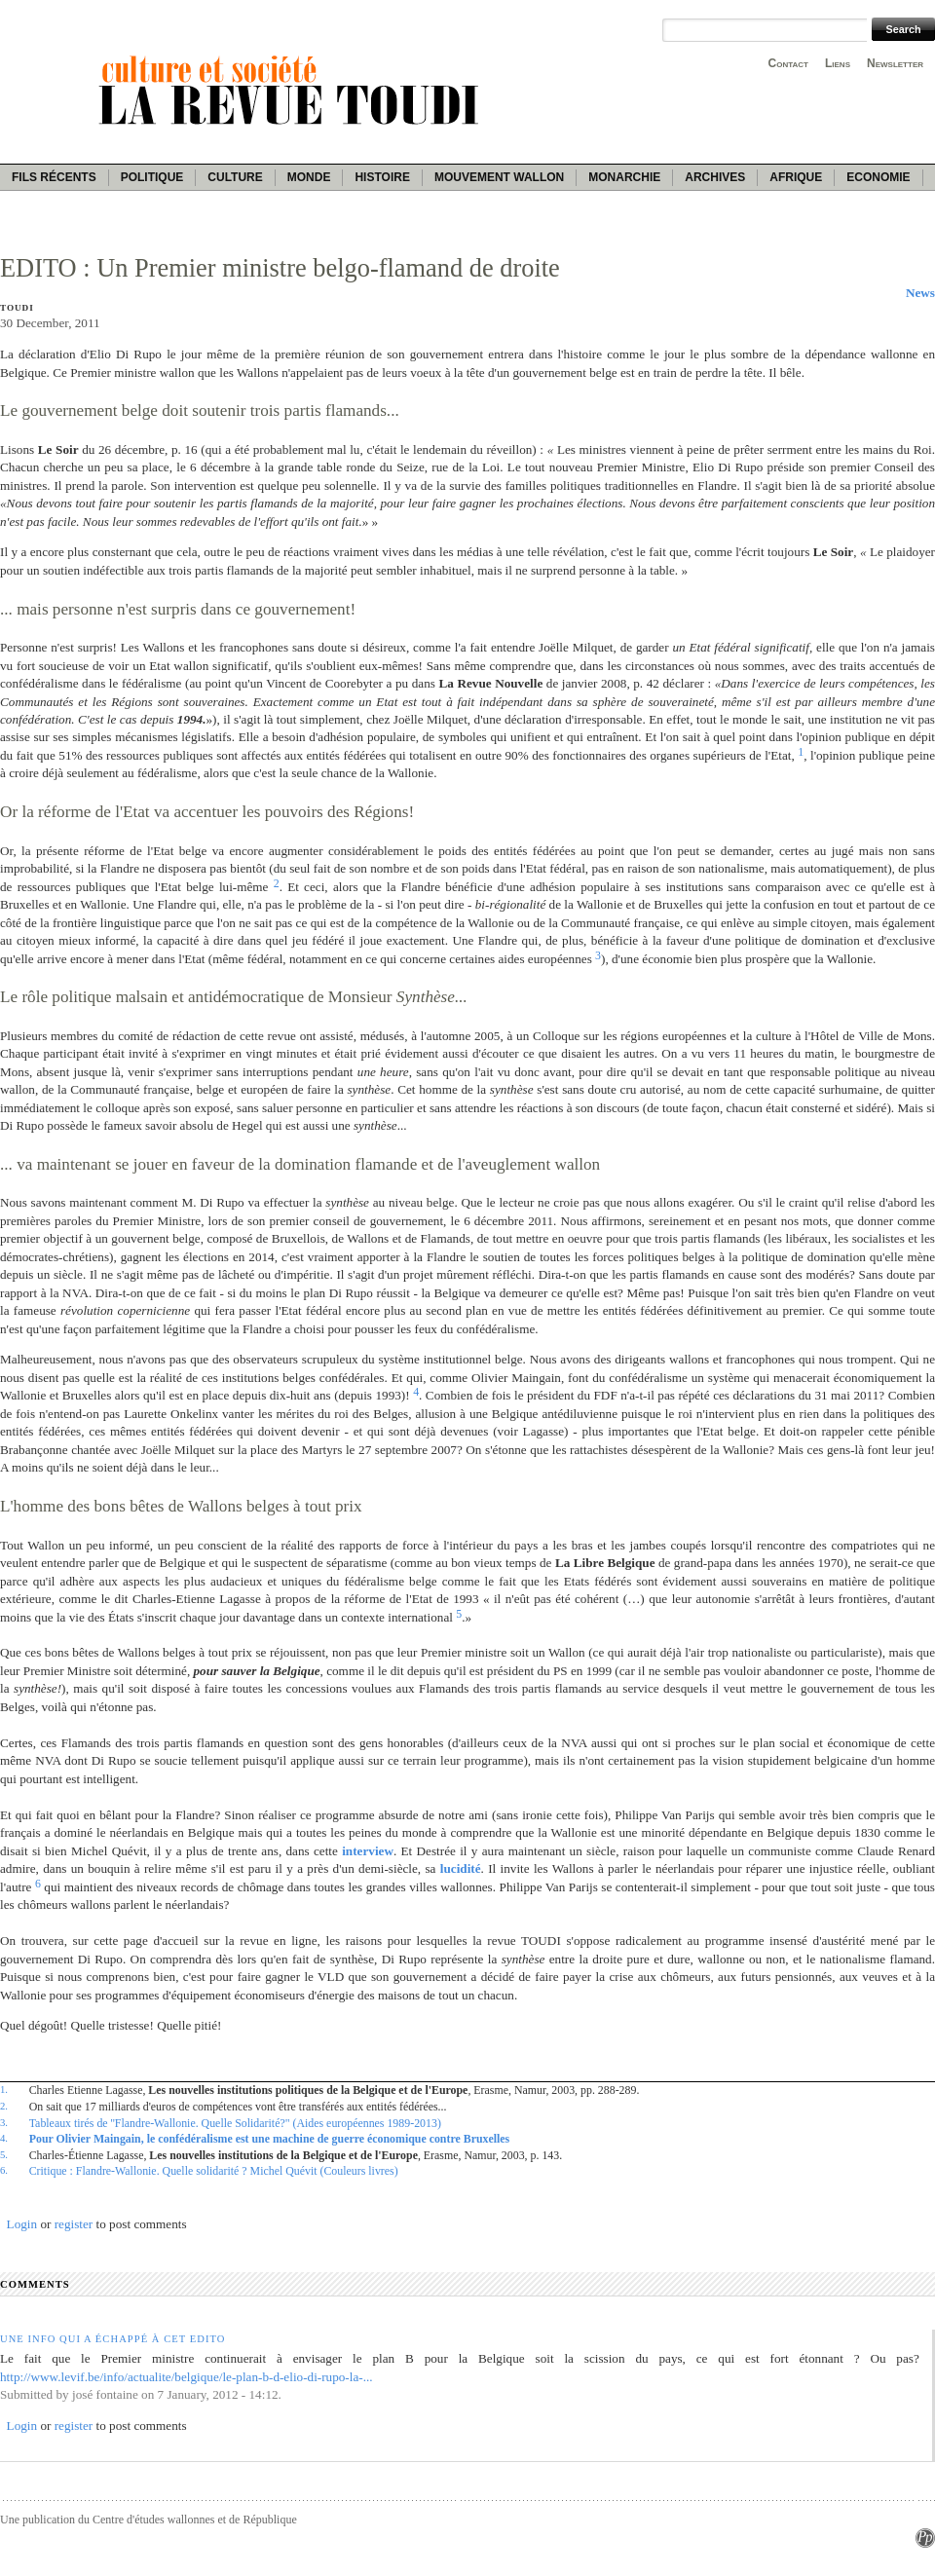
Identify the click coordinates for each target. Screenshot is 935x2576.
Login (22, 2224)
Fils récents (54, 177)
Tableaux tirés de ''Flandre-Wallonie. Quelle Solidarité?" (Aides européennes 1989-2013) (235, 2123)
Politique (152, 177)
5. (4, 2154)
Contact (788, 63)
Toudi (17, 308)
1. (4, 2089)
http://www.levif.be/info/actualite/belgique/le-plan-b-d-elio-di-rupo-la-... (186, 2377)
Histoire (382, 177)
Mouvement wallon (499, 177)
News (920, 292)
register (74, 2224)
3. (4, 2122)
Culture (234, 177)
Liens (837, 63)
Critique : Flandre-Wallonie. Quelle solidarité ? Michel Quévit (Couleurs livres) (213, 2171)
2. (4, 2105)
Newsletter (895, 63)
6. (4, 2170)
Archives (715, 177)
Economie (878, 177)
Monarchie (624, 177)
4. (4, 2138)
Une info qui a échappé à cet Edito (113, 2338)
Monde (309, 177)
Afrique (795, 177)
